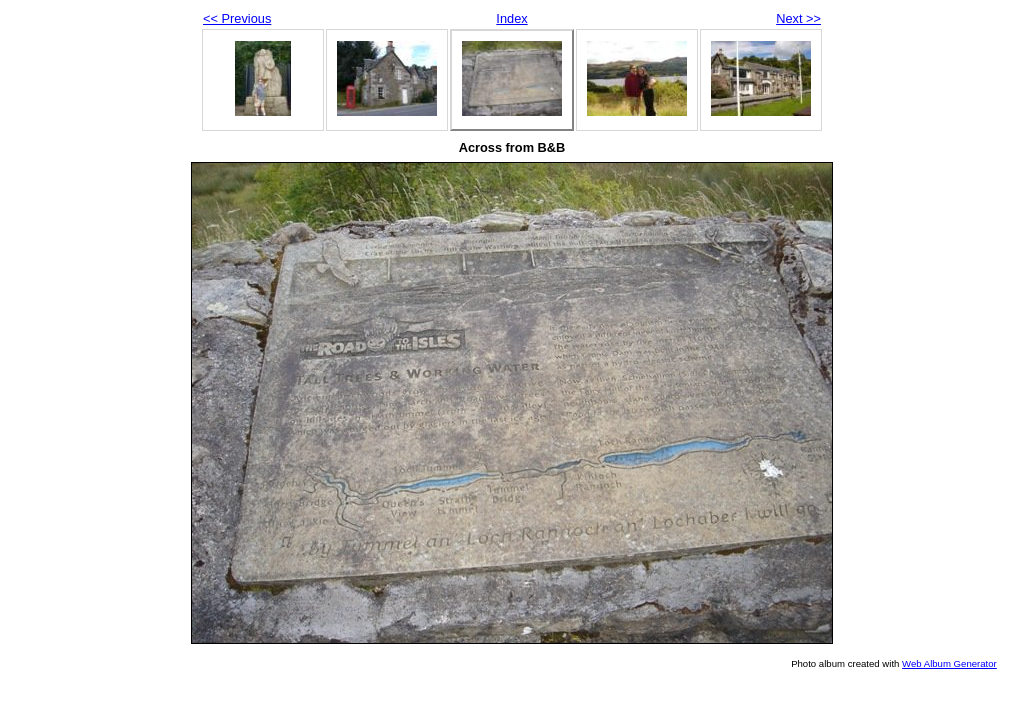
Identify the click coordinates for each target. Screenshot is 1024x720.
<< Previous (237, 18)
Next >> (798, 18)
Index (511, 18)
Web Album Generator (949, 663)
